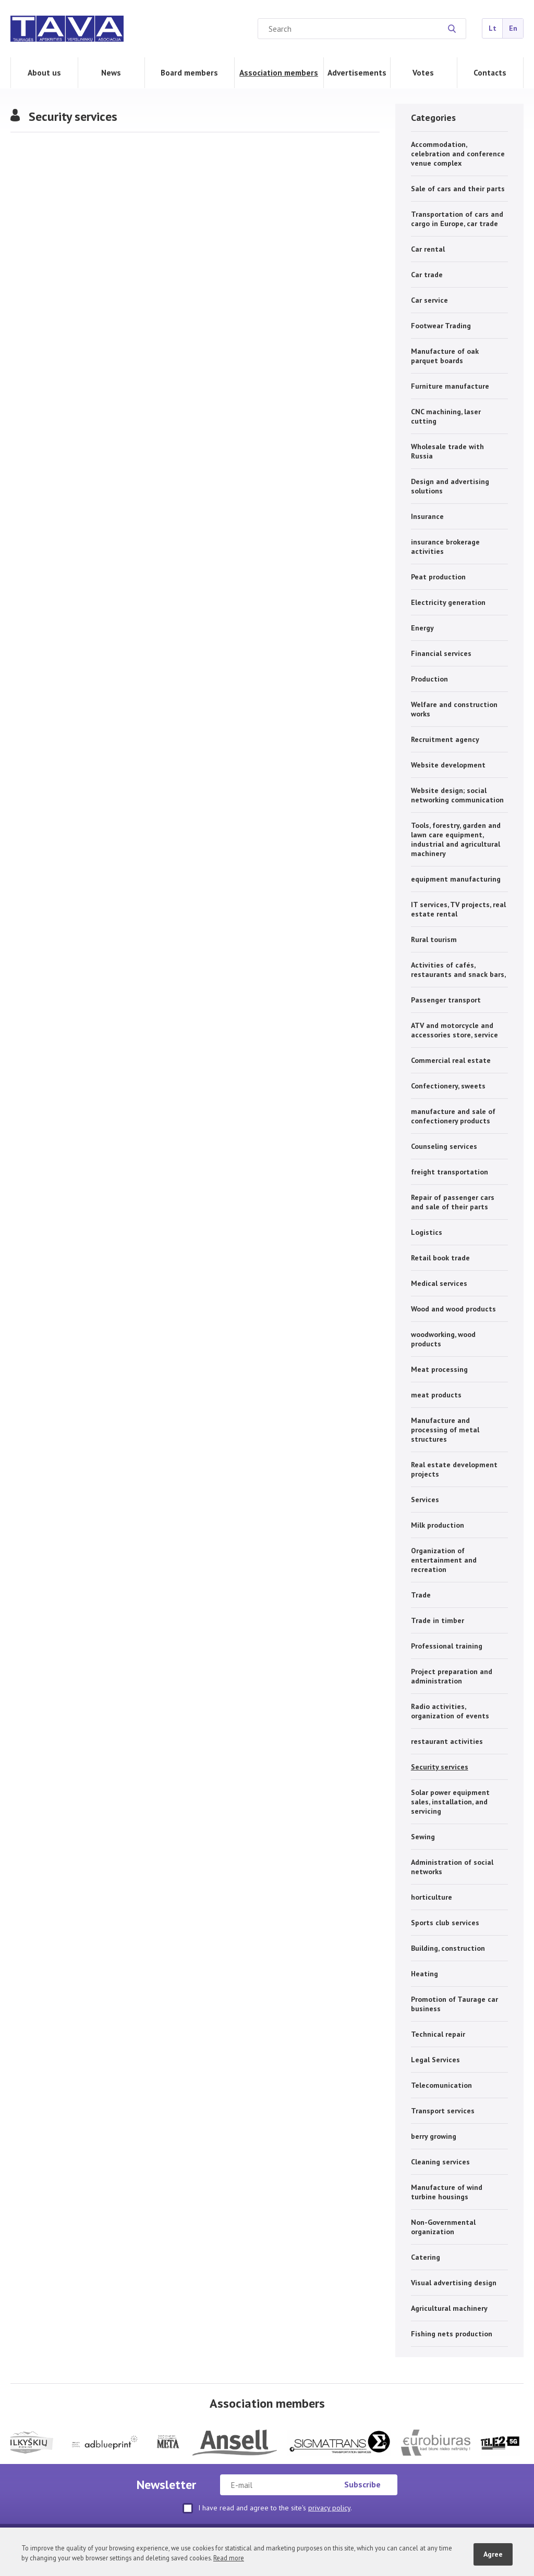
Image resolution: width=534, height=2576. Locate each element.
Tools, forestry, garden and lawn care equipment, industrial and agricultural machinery (456, 839)
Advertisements (356, 72)
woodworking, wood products (443, 1339)
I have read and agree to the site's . (267, 2508)
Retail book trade (440, 1257)
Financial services (441, 653)
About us (44, 72)
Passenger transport (446, 1000)
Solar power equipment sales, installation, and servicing (450, 1802)
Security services (439, 1767)
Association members (278, 72)
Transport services (443, 2110)
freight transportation (449, 1171)
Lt (492, 28)
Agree (493, 2554)
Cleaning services (440, 2161)
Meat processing (439, 1369)
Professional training (446, 1646)
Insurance (427, 516)
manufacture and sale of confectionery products (453, 1116)
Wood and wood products (453, 1309)
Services (425, 1499)
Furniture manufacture (450, 386)
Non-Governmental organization (443, 2227)
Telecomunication (441, 2085)
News (111, 72)
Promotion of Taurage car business (454, 2004)
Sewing (423, 1836)
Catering (425, 2257)
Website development (448, 765)
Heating (424, 1973)
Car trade (427, 274)
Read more (228, 2558)
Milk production (437, 1525)
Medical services (439, 1283)
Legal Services (435, 2059)
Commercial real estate (451, 1060)
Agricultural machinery (449, 2308)
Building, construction (448, 1948)
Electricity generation (448, 602)
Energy (422, 628)
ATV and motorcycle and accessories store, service (454, 1030)
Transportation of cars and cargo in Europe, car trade (457, 218)
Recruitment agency (445, 739)
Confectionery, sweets (448, 1086)
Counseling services (444, 1146)
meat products (436, 1395)
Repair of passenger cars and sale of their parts (452, 1202)
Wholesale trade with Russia (447, 451)
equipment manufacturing (456, 879)
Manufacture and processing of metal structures (445, 1430)
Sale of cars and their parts (458, 188)
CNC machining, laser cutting (446, 416)
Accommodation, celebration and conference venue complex (458, 154)
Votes (423, 72)
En (513, 28)
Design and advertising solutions (450, 486)
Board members (189, 72)
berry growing (433, 2136)
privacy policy (329, 2507)
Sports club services (445, 1922)
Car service (429, 300)
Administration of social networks (452, 1866)
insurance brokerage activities (445, 546)
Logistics (426, 1232)
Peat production (438, 576)
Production (429, 679)
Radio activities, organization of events (450, 1711)
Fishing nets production (451, 2333)
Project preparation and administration (451, 1676)
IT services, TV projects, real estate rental (458, 909)
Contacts (490, 72)
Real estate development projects (454, 1469)
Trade (421, 1595)
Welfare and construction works (454, 709)
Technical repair (438, 2034)
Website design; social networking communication (457, 795)
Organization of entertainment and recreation (444, 1560)
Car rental (428, 249)
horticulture (431, 1897)
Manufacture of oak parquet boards (445, 355)
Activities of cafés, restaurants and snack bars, (458, 969)
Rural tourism (434, 939)
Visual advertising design (453, 2282)
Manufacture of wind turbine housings (446, 2192)
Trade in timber (437, 1620)
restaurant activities (447, 1741)
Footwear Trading (441, 325)
